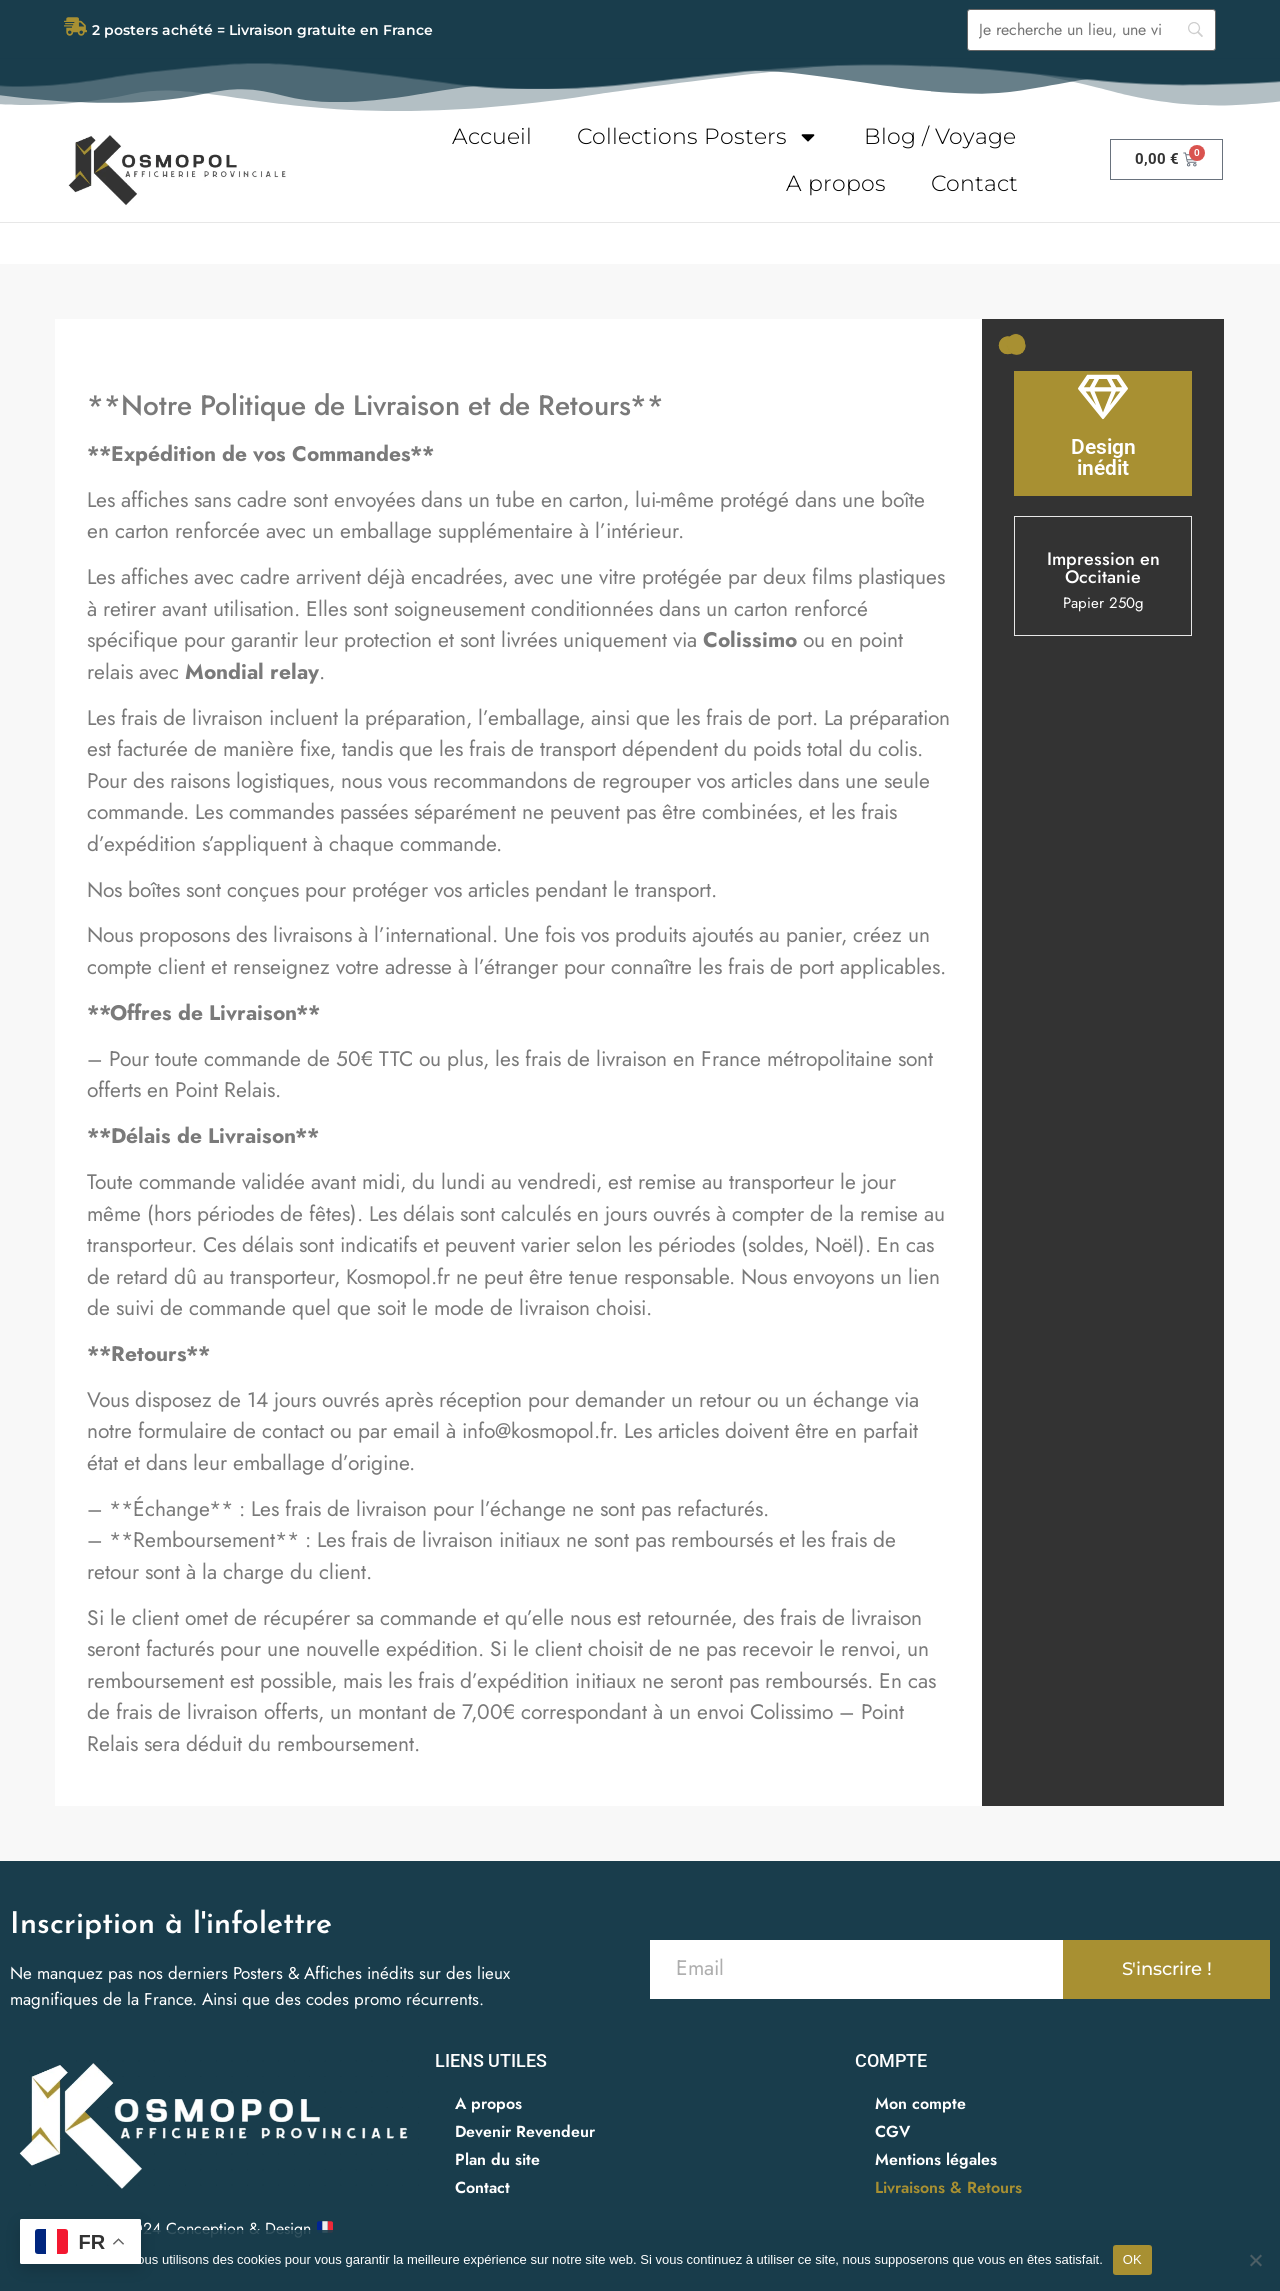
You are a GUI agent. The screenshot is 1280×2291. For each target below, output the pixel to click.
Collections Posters (698, 137)
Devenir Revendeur (525, 2130)
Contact (974, 183)
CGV (892, 2130)
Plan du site (497, 2158)
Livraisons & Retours (948, 2186)
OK (1132, 2259)
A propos (836, 183)
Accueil (492, 136)
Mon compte (920, 2102)
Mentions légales (936, 2158)
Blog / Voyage (940, 136)
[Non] (1255, 2260)
